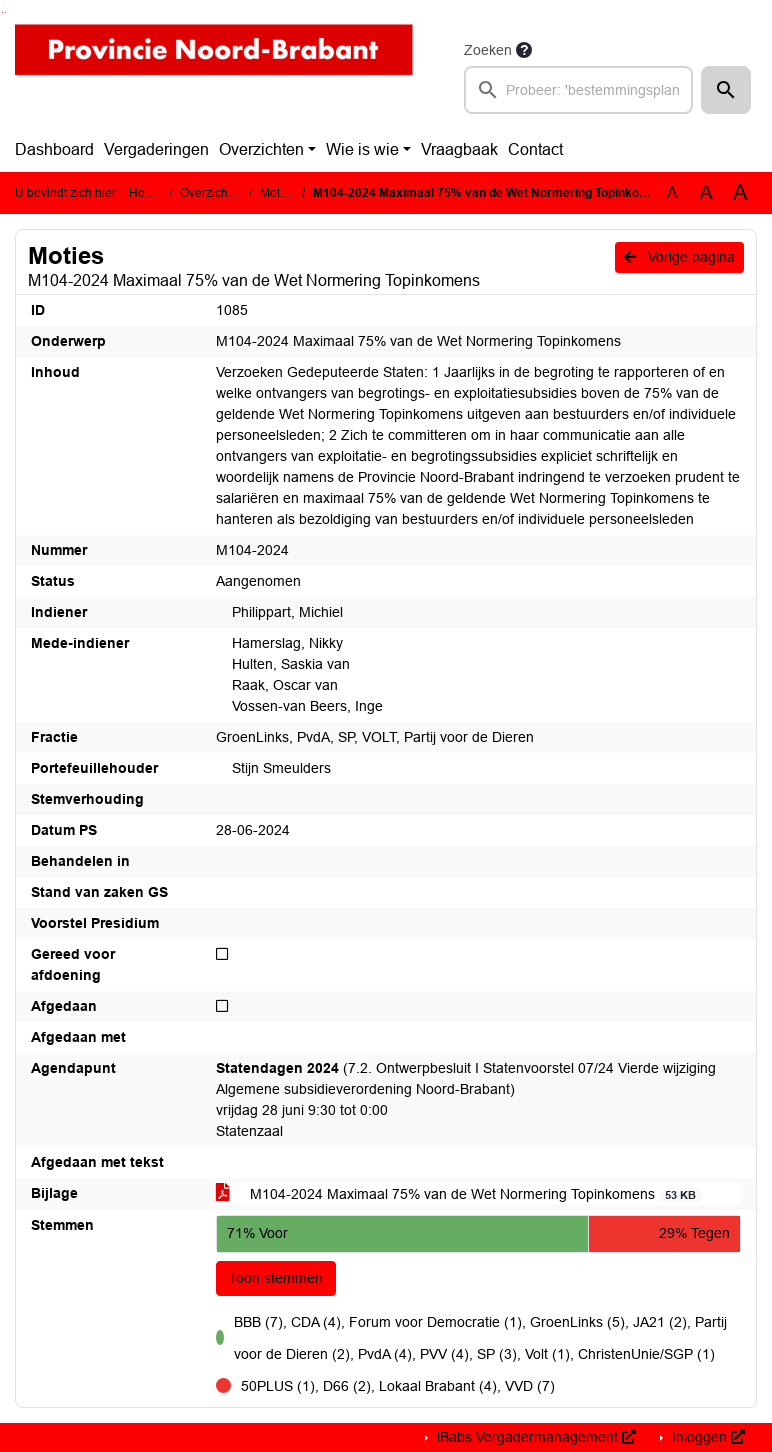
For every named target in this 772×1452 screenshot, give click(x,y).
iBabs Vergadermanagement (534, 1437)
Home (145, 193)
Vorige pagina (679, 257)
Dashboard (54, 149)
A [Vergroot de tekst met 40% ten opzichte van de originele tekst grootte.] (740, 193)
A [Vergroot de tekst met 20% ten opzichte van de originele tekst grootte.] (706, 192)
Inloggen (706, 1437)
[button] (726, 90)
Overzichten (261, 149)
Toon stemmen (276, 1278)
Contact (535, 149)
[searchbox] (578, 90)
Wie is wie (362, 149)
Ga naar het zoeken (2, 12)
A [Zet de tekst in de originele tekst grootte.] (672, 192)
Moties (278, 193)
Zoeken (488, 50)
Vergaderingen (156, 149)
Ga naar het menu (5, 12)
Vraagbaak (459, 149)
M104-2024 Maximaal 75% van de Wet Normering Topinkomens (459, 1194)
